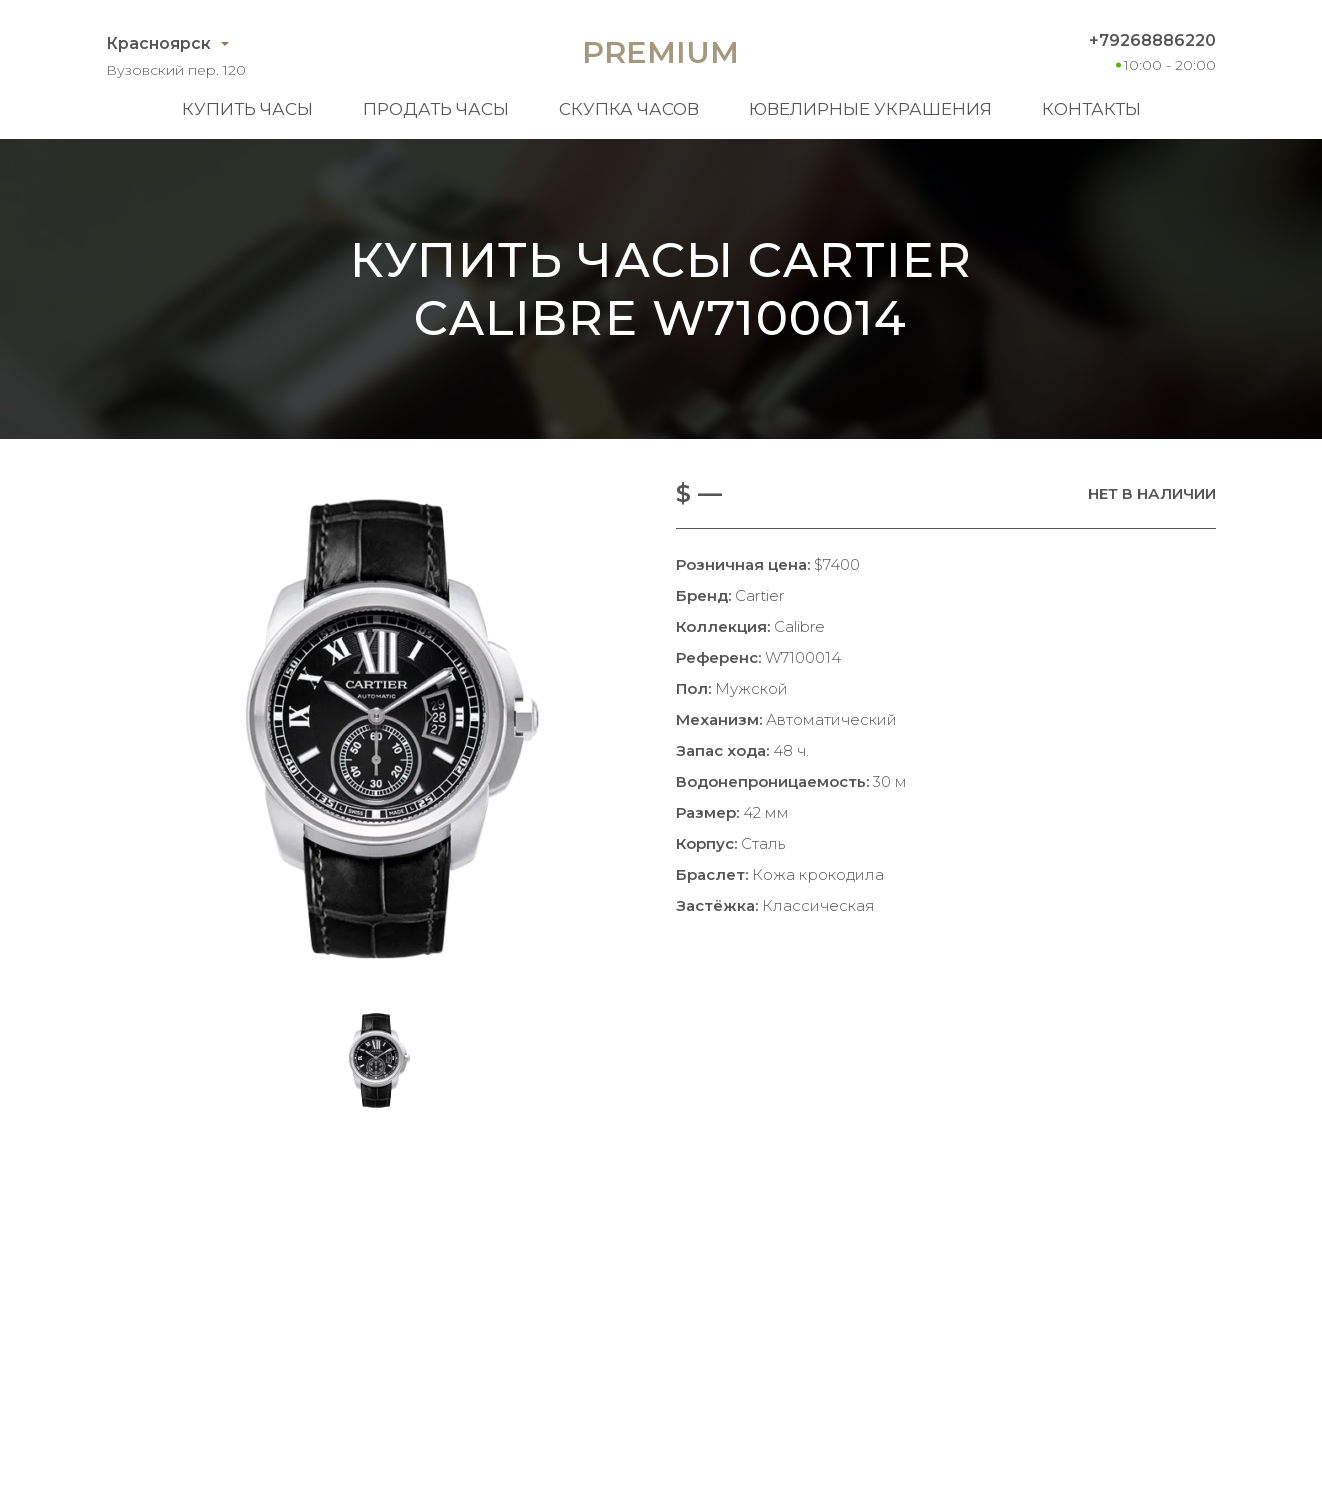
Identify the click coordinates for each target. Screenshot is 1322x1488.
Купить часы (247, 109)
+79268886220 (1152, 40)
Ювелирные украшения (870, 109)
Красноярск (158, 43)
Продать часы (436, 109)
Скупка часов (629, 109)
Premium (660, 52)
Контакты (1091, 109)
